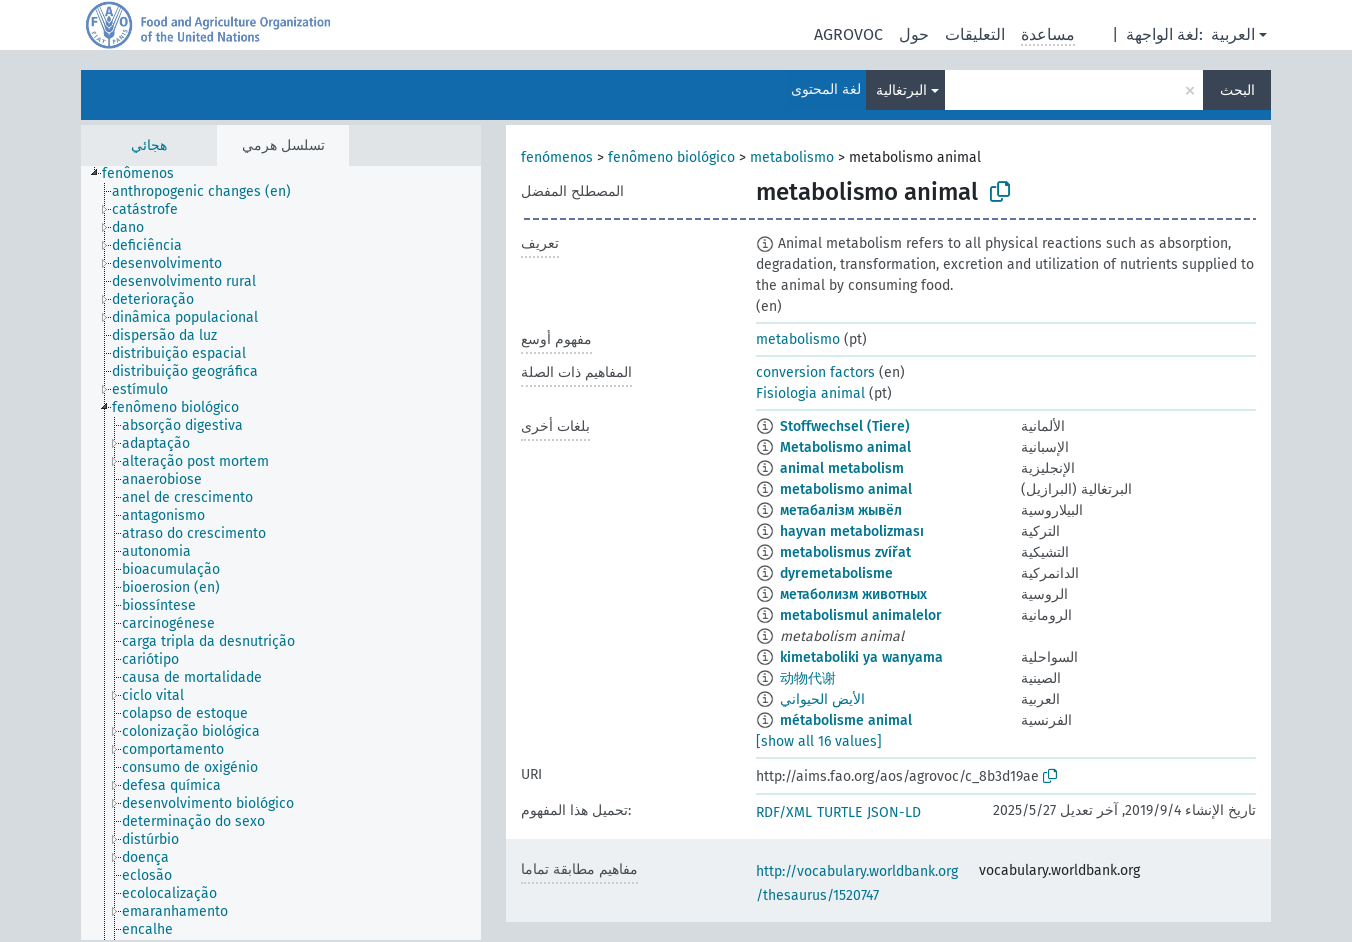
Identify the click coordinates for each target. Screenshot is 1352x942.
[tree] (281, 553)
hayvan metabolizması (852, 531)
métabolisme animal (846, 720)
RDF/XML (784, 812)
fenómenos (557, 157)
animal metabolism (842, 468)
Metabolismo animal (845, 447)
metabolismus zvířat (845, 552)
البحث (1237, 90)
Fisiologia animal (810, 393)
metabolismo (792, 157)
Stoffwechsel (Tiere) (845, 426)
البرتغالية (901, 90)
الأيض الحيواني (822, 699)
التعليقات (975, 34)
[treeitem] (146, 174)
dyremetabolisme (836, 573)
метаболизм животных (853, 594)
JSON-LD (894, 812)
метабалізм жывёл (841, 510)
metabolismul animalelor (861, 615)
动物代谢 (808, 678)
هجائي (149, 145)
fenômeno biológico (671, 157)
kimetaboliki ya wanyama (861, 657)
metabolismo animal (846, 489)
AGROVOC (848, 34)
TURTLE (839, 812)
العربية (1233, 34)
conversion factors (815, 372)
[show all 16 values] (819, 741)
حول (914, 34)
